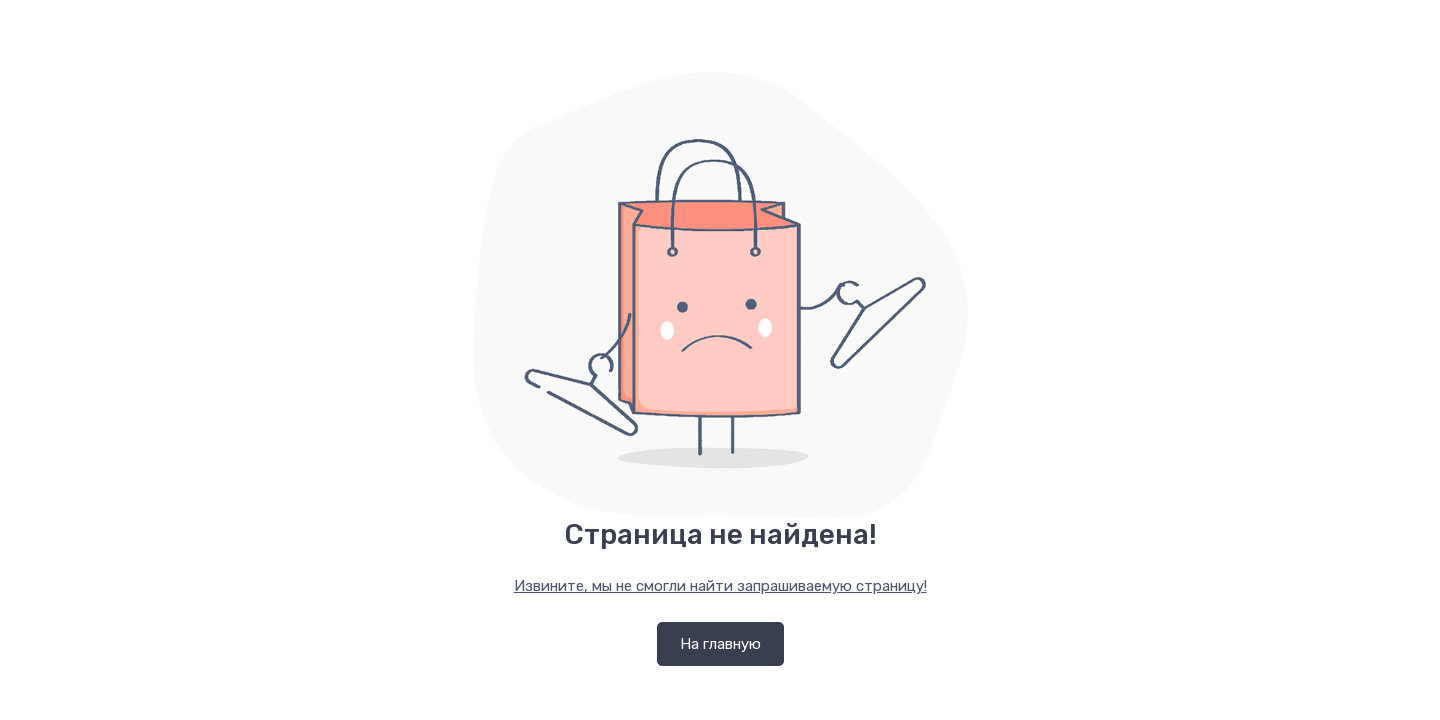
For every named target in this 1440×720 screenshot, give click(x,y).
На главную (720, 644)
